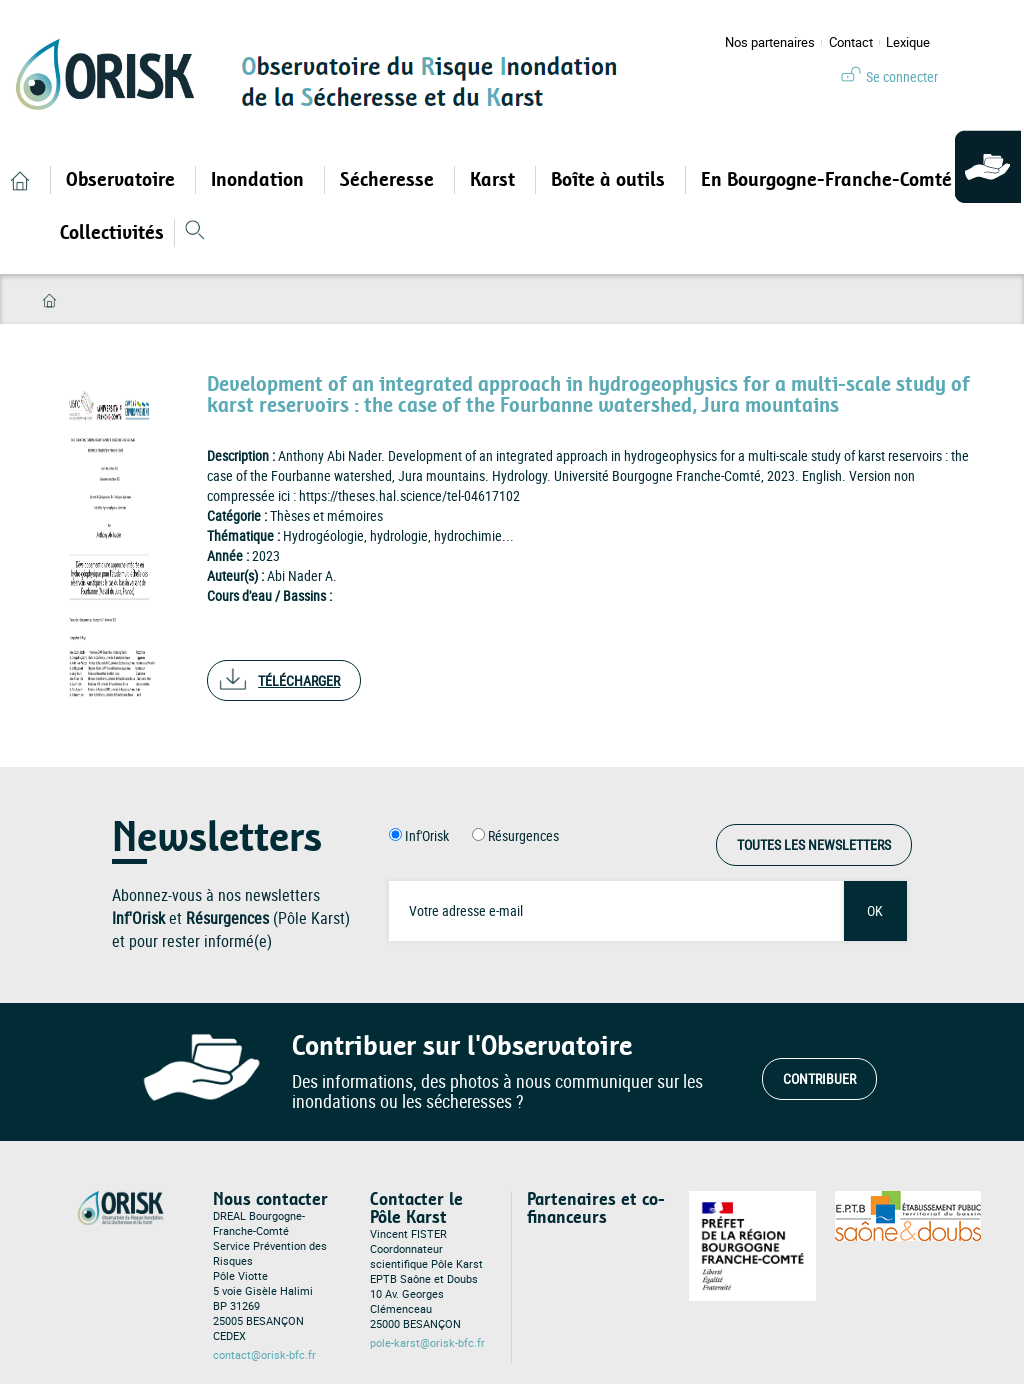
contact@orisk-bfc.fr (264, 1355)
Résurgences (523, 835)
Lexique (908, 42)
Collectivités (112, 233)
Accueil (49, 300)
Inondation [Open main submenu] (260, 180)
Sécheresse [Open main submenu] (389, 180)
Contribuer (819, 1078)
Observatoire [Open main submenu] (123, 180)
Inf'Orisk (427, 835)
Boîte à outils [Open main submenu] (610, 180)
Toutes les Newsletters (814, 844)
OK (875, 910)
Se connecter (902, 76)
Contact (851, 42)
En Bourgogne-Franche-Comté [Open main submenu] (829, 180)
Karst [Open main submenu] (495, 180)
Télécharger (299, 680)
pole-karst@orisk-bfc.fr (427, 1343)
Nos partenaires (770, 42)
